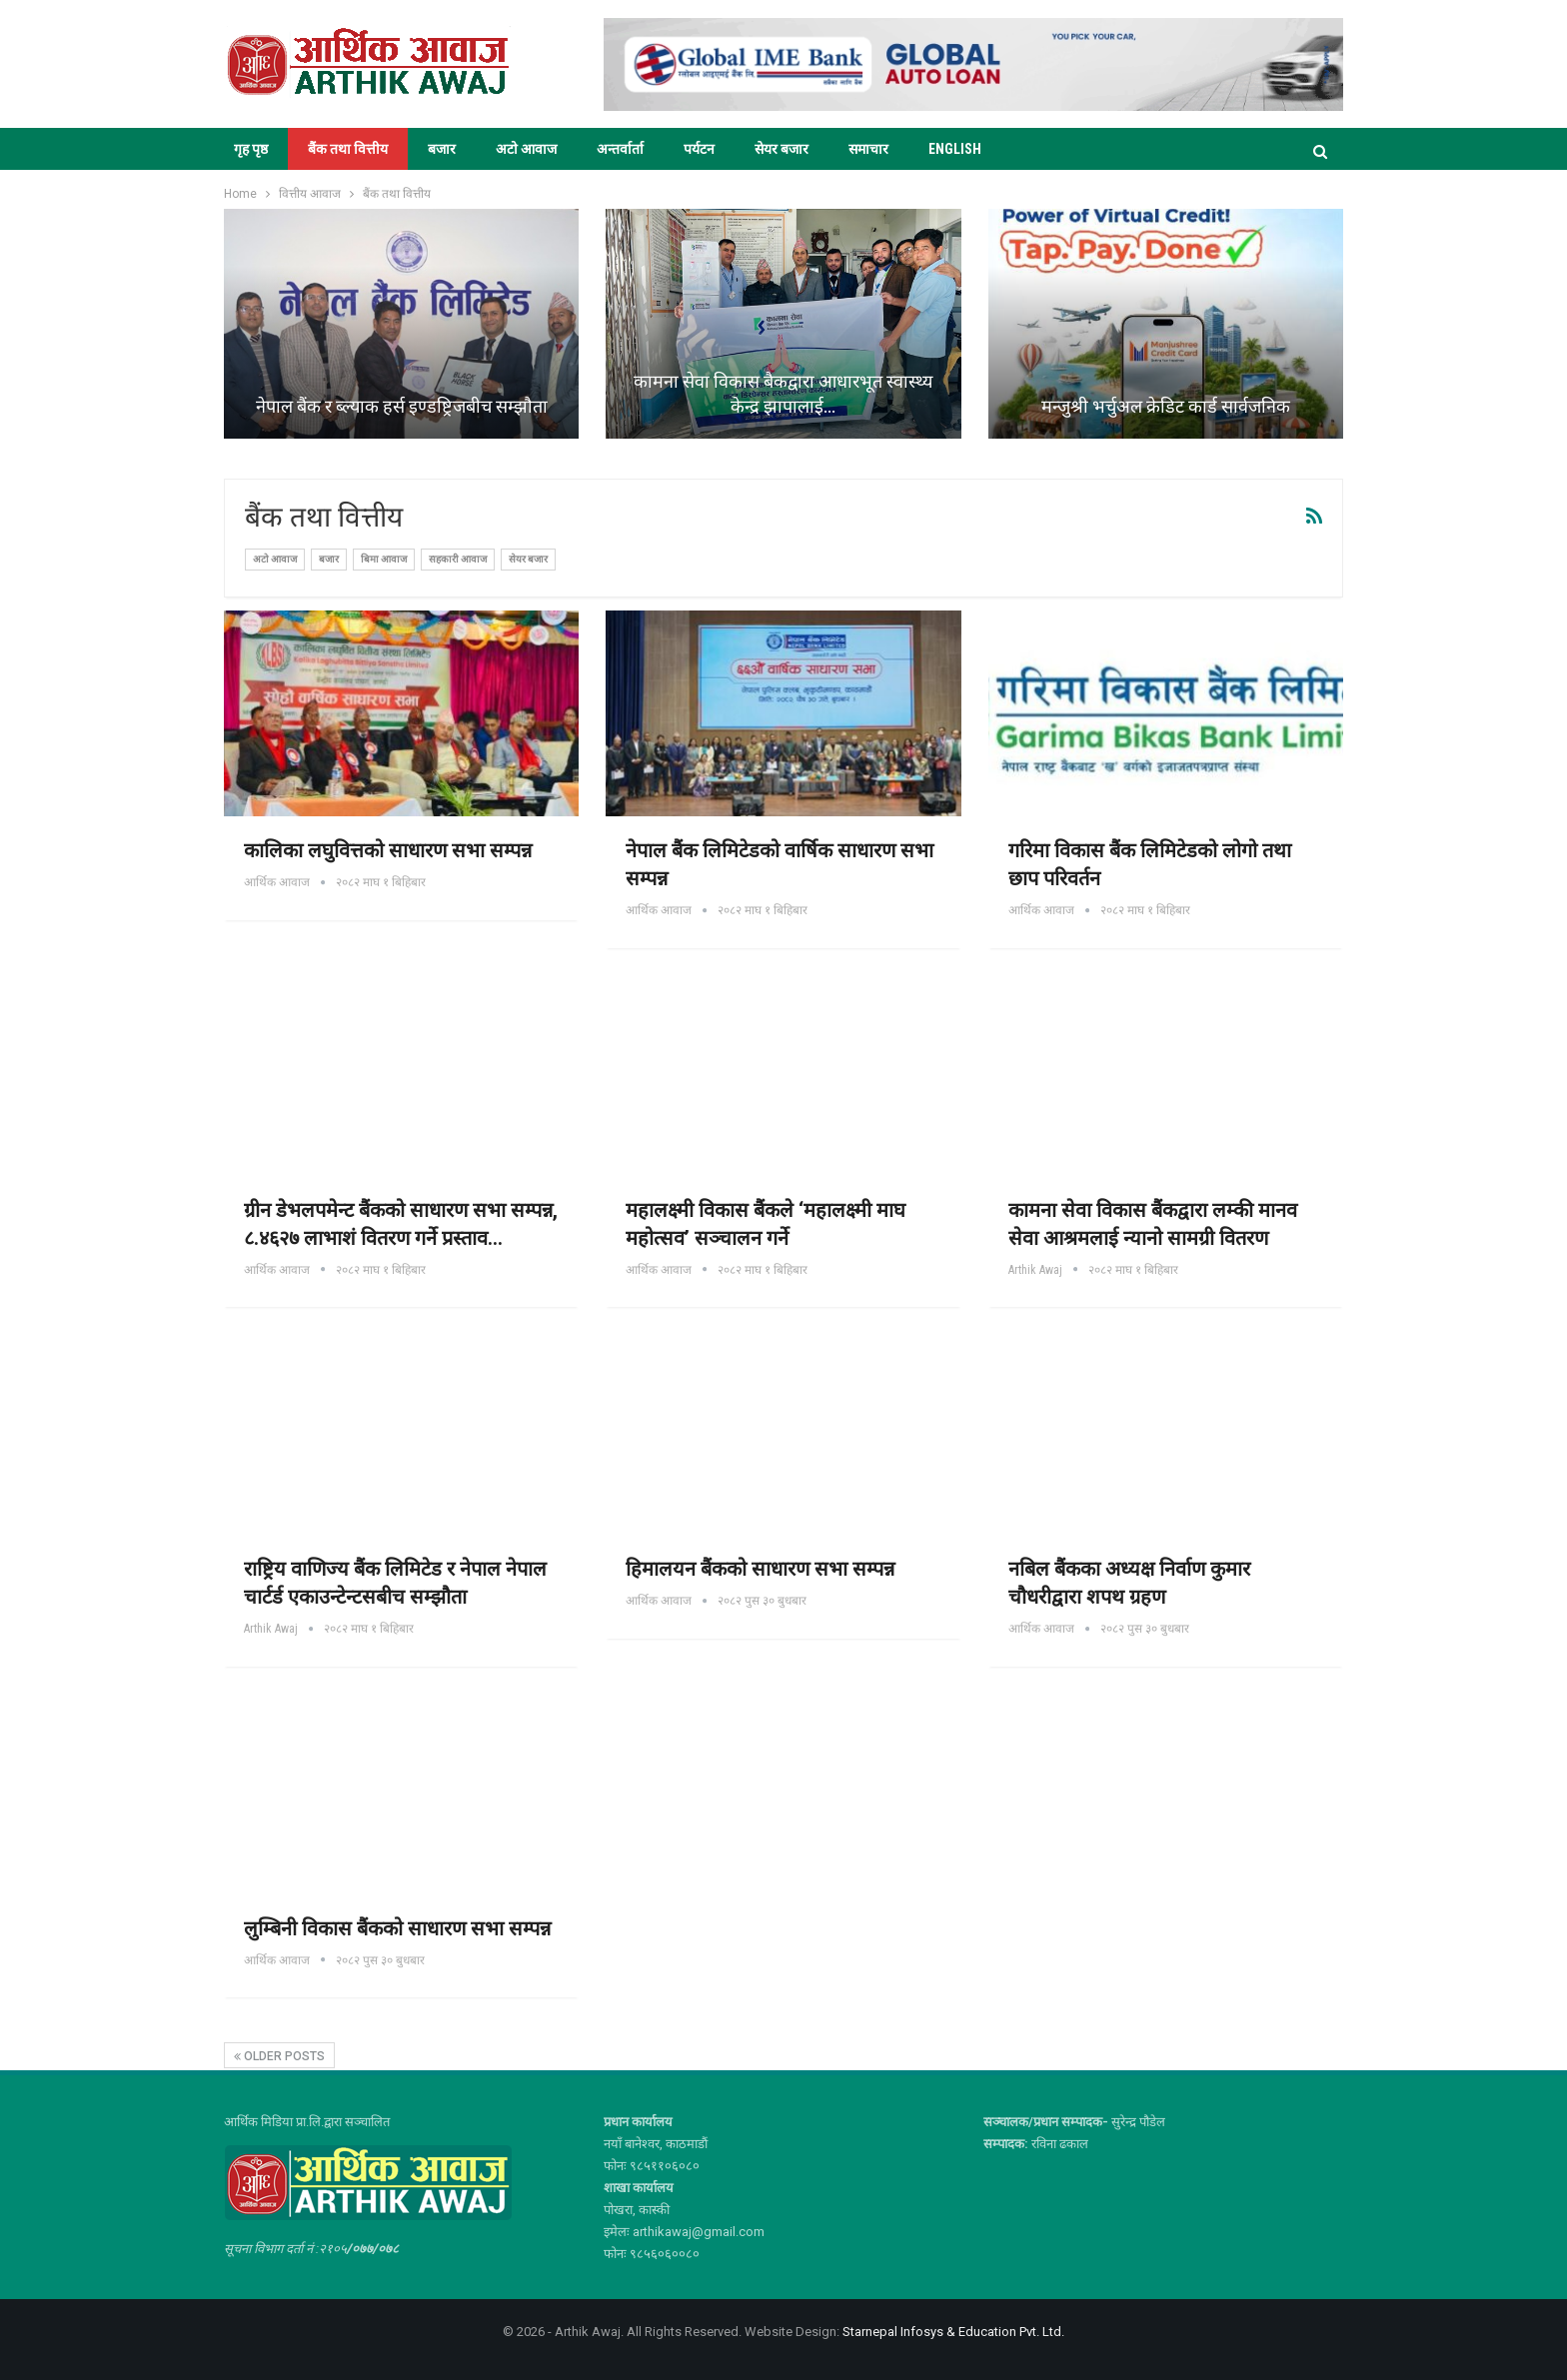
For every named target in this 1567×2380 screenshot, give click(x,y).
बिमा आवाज (384, 559)
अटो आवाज (526, 149)
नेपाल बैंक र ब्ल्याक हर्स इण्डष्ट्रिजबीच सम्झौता (402, 406)
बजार (442, 149)
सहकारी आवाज (458, 559)
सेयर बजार (781, 149)
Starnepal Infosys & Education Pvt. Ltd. (953, 2331)
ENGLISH (954, 149)
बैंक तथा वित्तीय (348, 149)
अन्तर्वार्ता (620, 149)
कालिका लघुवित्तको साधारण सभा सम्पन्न (388, 850)
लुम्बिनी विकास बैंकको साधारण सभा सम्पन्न (397, 1928)
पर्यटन (699, 149)
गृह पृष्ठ (251, 149)
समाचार (868, 149)
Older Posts (279, 2056)
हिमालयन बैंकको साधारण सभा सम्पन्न (760, 1569)
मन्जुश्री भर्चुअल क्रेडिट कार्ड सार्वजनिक (1165, 406)
